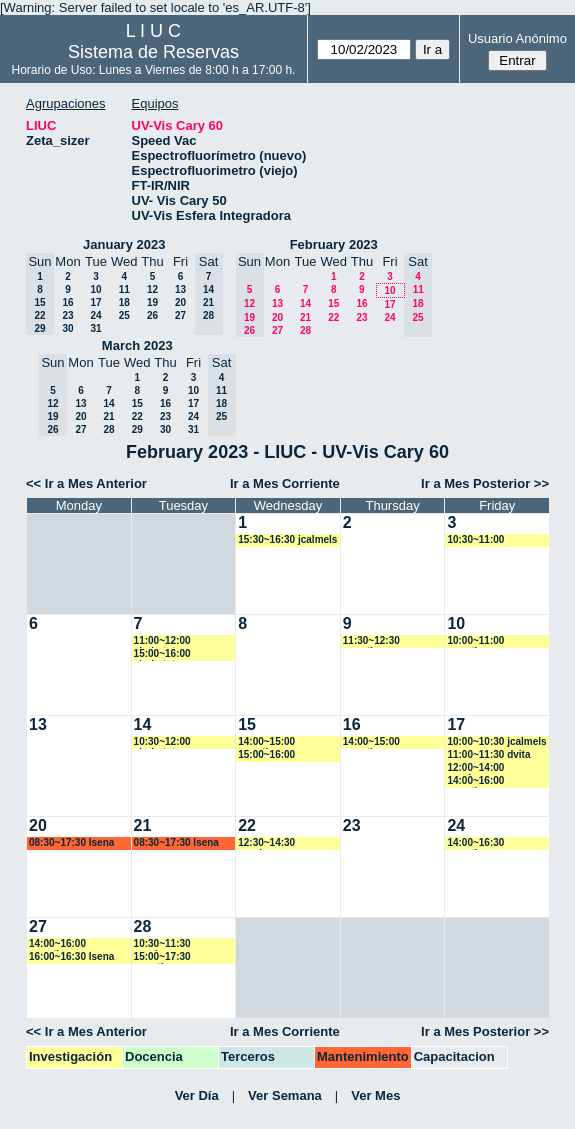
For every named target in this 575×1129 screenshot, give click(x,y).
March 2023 (137, 345)
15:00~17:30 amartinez (162, 957)
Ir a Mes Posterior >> (485, 483)
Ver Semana (285, 1095)
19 (152, 302)
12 (152, 289)
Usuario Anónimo (517, 38)
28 (305, 330)
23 (67, 315)
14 (305, 303)
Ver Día (197, 1095)
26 (152, 315)
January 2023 (124, 244)
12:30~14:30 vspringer (266, 843)
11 (124, 289)
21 (305, 317)
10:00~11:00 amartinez (475, 641)
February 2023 (334, 244)
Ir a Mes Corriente (285, 483)
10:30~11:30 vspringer (162, 944)
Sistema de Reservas (153, 52)
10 (95, 289)
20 (180, 302)
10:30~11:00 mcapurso (475, 540)
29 (137, 429)
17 (95, 302)
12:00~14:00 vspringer (475, 768)
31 (95, 328)
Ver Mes (375, 1095)
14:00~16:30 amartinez (475, 843)
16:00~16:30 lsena (71, 956)
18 (124, 302)
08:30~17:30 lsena (71, 842)
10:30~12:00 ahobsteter (162, 742)
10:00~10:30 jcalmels (496, 741)
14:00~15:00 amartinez (266, 742)
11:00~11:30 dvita (488, 754)
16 (67, 302)
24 (95, 315)
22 (333, 317)
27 (180, 315)
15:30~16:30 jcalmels (287, 539)
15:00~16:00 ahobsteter (162, 654)
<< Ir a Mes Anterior (86, 483)
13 (180, 289)
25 (124, 315)
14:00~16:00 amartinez (475, 781)
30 (67, 328)
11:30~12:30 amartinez (371, 641)
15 (333, 303)
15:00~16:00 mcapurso (266, 755)
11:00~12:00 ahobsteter (162, 641)
